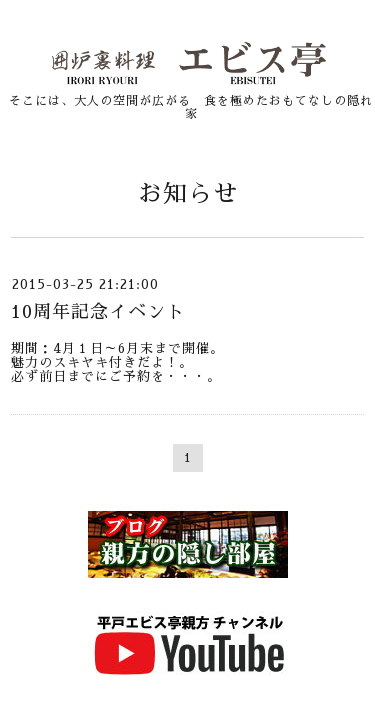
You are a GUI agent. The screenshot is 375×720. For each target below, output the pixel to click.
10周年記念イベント (98, 312)
